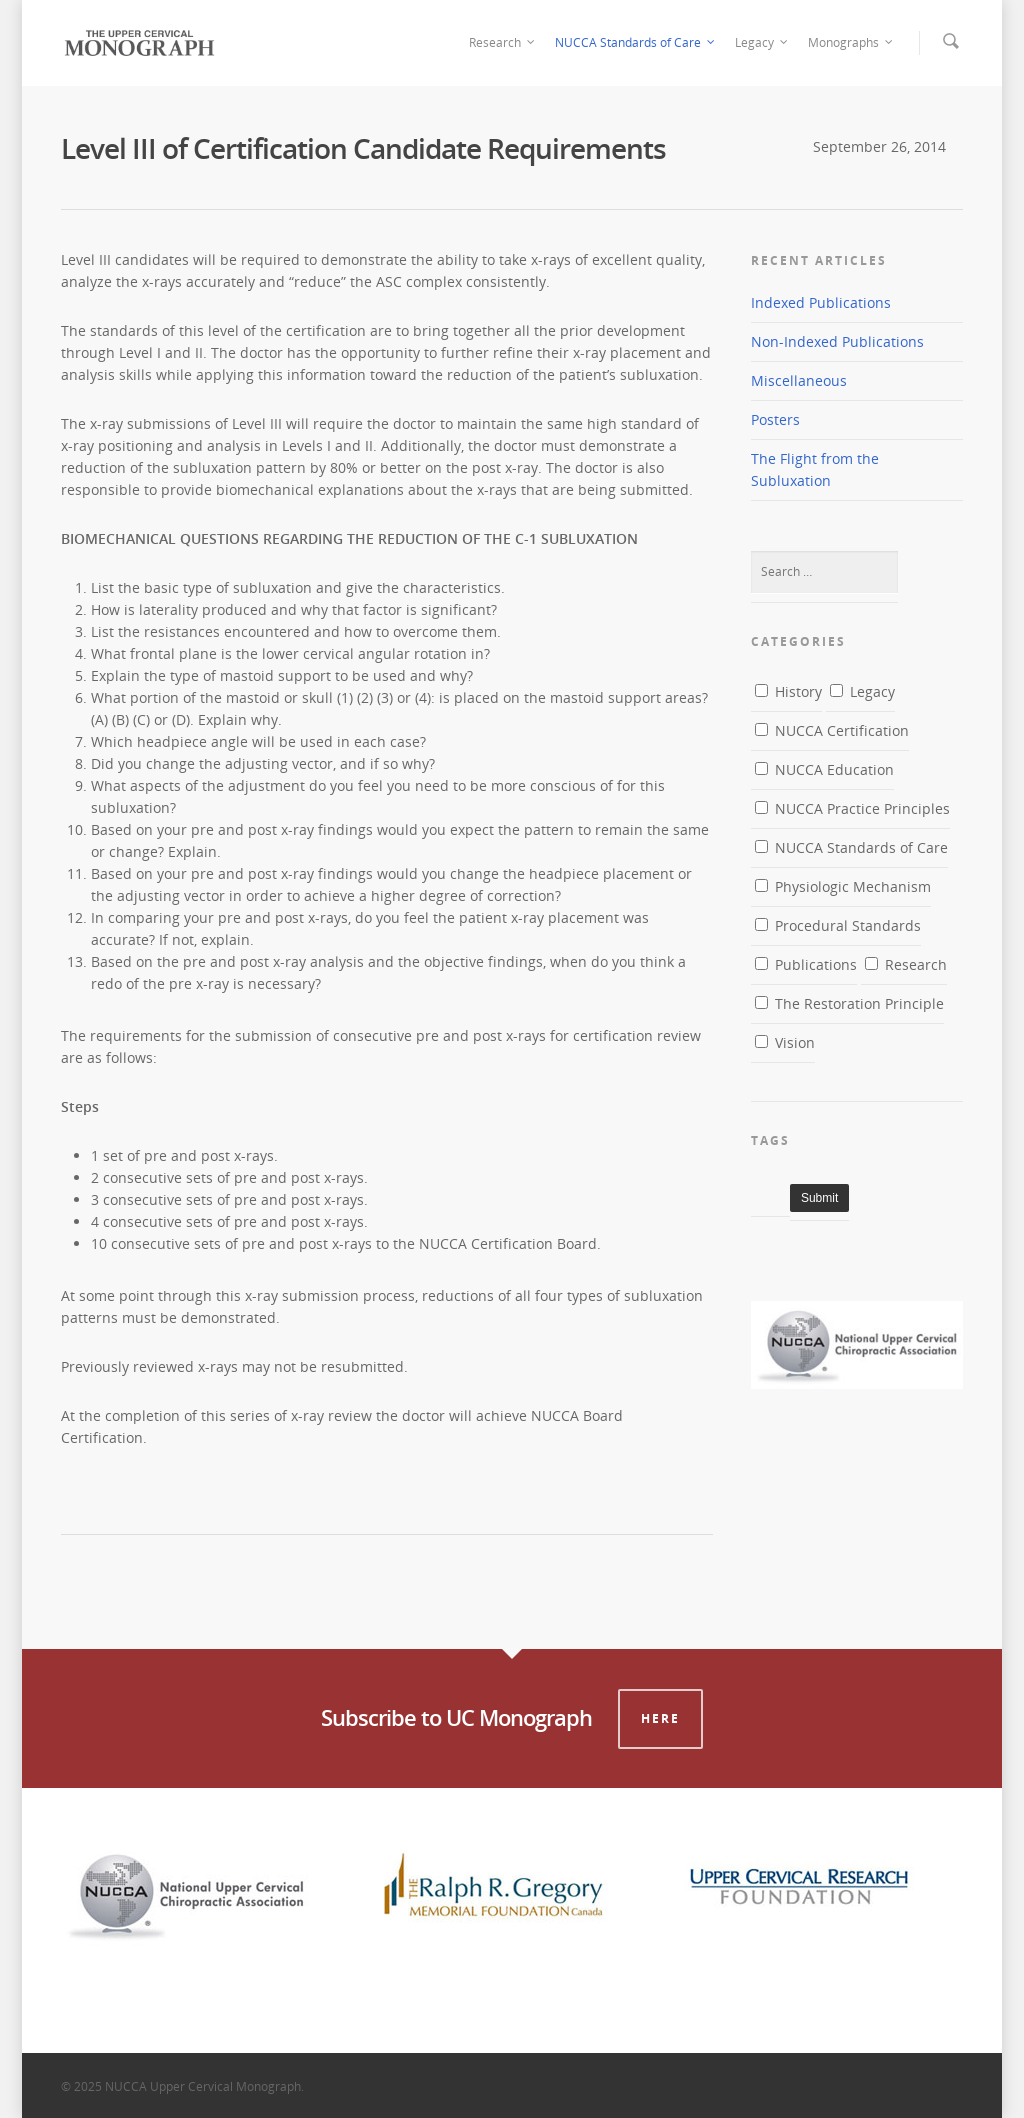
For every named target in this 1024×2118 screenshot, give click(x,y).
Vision (785, 1042)
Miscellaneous (799, 380)
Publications (806, 964)
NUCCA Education (824, 769)
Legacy (762, 43)
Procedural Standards (838, 925)
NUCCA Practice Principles (852, 808)
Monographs (851, 43)
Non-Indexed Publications (837, 341)
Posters (775, 419)
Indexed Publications (821, 302)
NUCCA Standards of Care (636, 43)
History (788, 691)
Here (660, 1718)
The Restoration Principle (849, 1003)
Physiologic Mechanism (843, 886)
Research (503, 43)
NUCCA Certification (832, 730)
